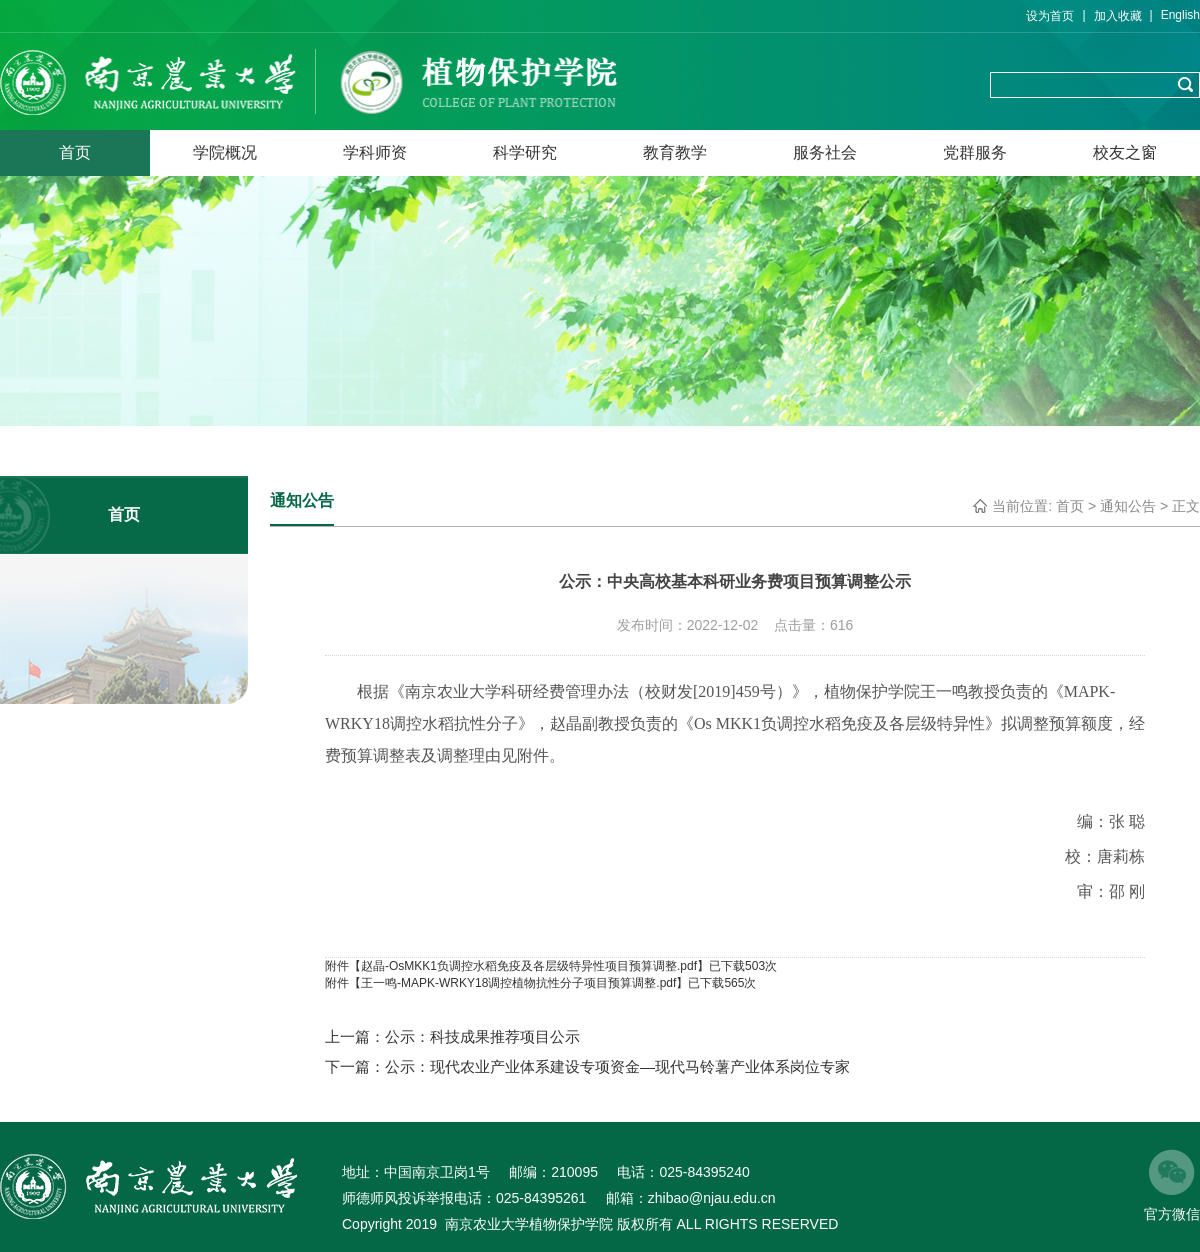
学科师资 (375, 152)
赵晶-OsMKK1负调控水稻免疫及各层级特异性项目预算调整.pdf (529, 966)
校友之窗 (1125, 152)
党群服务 (975, 152)
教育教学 (675, 152)
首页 (75, 152)
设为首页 (1050, 16)
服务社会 (825, 152)
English (1180, 15)
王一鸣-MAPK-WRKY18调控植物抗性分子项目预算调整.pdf (518, 983)
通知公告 (1128, 506)
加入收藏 (1118, 16)
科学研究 (525, 152)
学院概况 (225, 152)
